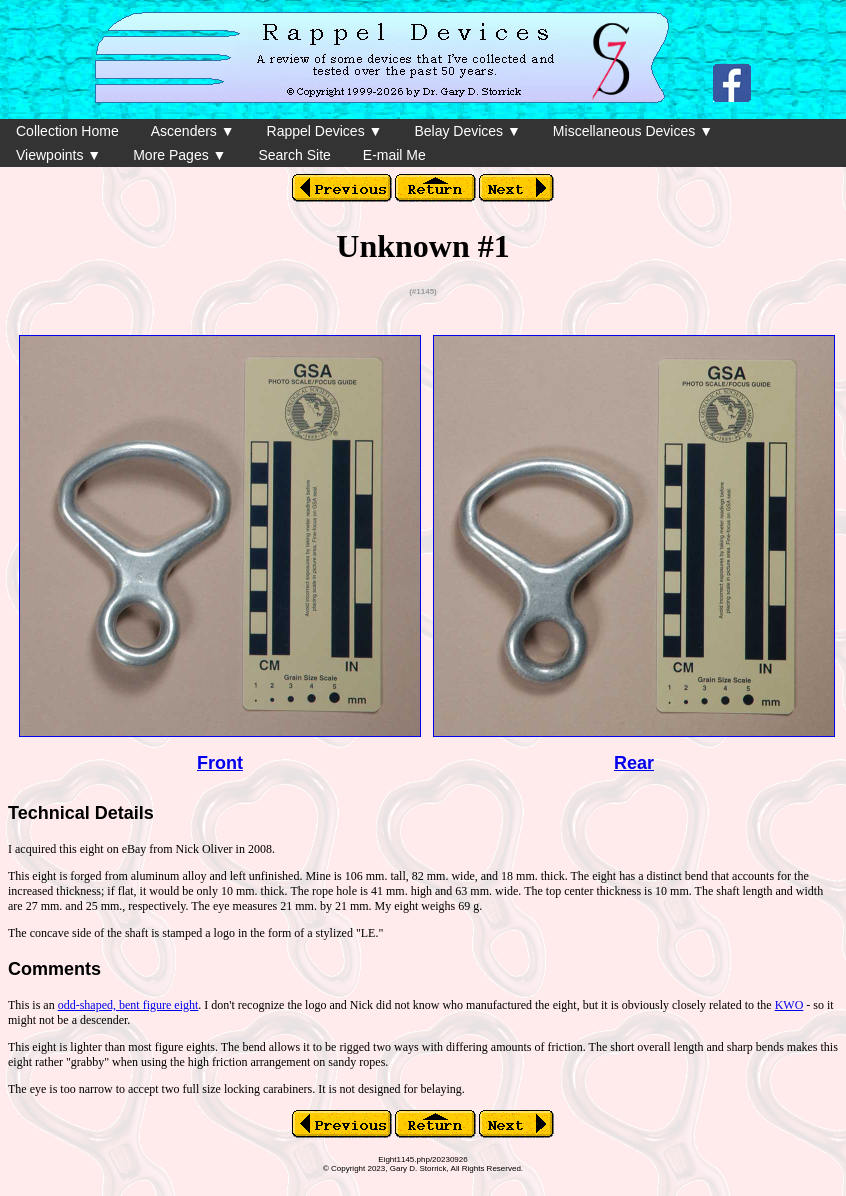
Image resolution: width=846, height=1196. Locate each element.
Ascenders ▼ (193, 131)
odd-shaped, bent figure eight (128, 1005)
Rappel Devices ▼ (325, 131)
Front (220, 763)
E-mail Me (394, 155)
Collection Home (67, 131)
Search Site (294, 155)
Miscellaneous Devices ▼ (633, 131)
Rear (634, 763)
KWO (789, 1005)
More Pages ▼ (179, 155)
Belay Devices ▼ (467, 131)
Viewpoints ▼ (58, 155)
